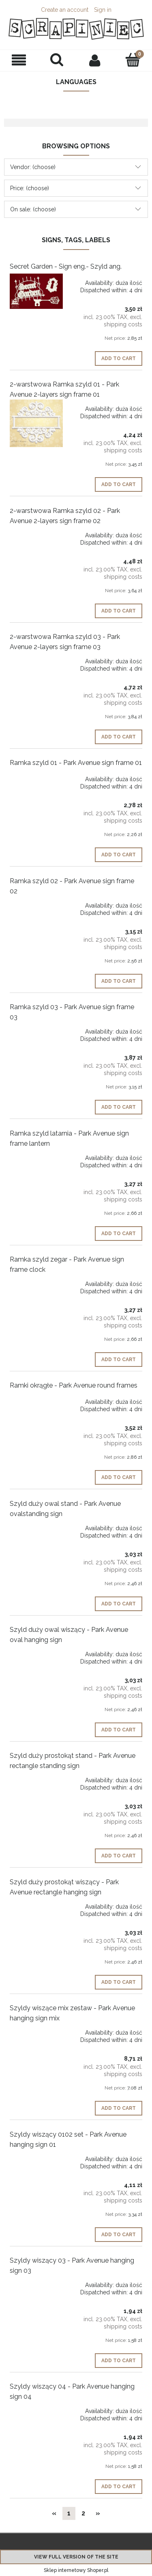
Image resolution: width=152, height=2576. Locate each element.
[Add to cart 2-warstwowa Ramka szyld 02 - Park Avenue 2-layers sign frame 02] (118, 611)
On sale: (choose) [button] (33, 209)
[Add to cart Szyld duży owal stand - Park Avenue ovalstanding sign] (118, 1603)
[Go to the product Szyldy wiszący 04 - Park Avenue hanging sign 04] (36, 2408)
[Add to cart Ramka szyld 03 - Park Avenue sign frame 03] (118, 1107)
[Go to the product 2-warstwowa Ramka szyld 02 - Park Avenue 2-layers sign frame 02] (36, 532)
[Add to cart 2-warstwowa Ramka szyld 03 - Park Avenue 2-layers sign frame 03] (118, 737)
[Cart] (133, 60)
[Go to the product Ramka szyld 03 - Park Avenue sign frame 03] (36, 1028)
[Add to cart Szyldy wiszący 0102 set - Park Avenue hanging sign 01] (118, 2234)
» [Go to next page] (98, 2513)
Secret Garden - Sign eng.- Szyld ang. (66, 266)
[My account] (95, 60)
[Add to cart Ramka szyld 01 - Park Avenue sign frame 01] (118, 854)
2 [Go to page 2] (83, 2513)
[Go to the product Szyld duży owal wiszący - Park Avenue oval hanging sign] (36, 1651)
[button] (19, 60)
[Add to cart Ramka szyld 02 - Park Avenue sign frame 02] (118, 981)
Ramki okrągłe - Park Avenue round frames (73, 1385)
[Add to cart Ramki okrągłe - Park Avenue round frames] (118, 1477)
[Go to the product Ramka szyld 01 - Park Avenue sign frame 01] (36, 776)
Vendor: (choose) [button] (33, 167)
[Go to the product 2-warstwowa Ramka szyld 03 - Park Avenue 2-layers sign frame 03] (36, 658)
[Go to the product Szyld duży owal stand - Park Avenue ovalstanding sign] (36, 1525)
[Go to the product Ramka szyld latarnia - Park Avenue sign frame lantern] (36, 1155)
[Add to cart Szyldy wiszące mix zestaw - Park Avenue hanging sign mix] (118, 2108)
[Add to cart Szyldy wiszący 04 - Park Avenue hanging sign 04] (118, 2486)
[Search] (57, 60)
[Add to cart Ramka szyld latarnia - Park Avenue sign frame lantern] (118, 1233)
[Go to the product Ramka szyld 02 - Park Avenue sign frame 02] (36, 902)
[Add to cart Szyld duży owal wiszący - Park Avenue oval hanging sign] (118, 1729)
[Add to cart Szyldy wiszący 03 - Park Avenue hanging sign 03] (118, 2360)
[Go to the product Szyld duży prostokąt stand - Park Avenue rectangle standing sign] (36, 1777)
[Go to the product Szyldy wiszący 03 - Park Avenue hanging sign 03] (36, 2282)
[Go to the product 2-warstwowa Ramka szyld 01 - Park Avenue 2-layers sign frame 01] (36, 423)
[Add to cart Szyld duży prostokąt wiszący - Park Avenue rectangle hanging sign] (118, 1982)
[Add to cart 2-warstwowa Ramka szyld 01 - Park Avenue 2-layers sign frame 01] (118, 484)
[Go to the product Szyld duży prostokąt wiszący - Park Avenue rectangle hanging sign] (36, 1903)
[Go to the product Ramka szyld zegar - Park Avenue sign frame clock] (36, 1281)
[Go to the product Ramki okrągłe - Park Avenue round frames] (36, 1398)
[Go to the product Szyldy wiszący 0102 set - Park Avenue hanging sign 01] (36, 2156)
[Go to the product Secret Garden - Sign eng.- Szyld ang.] (36, 291)
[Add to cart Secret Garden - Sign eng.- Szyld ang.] (118, 358)
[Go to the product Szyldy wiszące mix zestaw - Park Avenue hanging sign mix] (36, 2029)
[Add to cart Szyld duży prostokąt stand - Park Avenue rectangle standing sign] (118, 1855)
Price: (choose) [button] (29, 188)
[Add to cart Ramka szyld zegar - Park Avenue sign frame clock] (118, 1359)
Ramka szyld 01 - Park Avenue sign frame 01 (76, 763)
